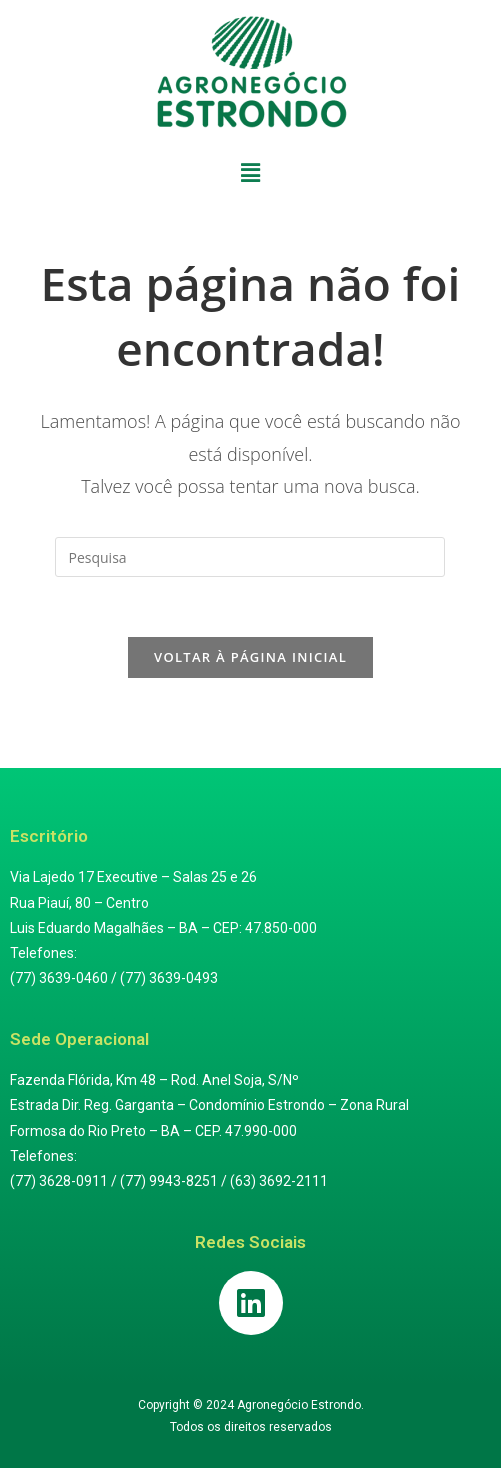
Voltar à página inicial (250, 657)
